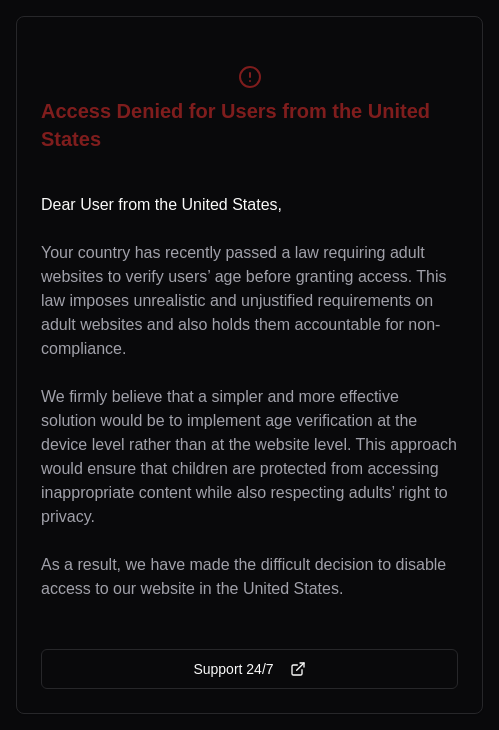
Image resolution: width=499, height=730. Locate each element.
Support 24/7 (249, 669)
